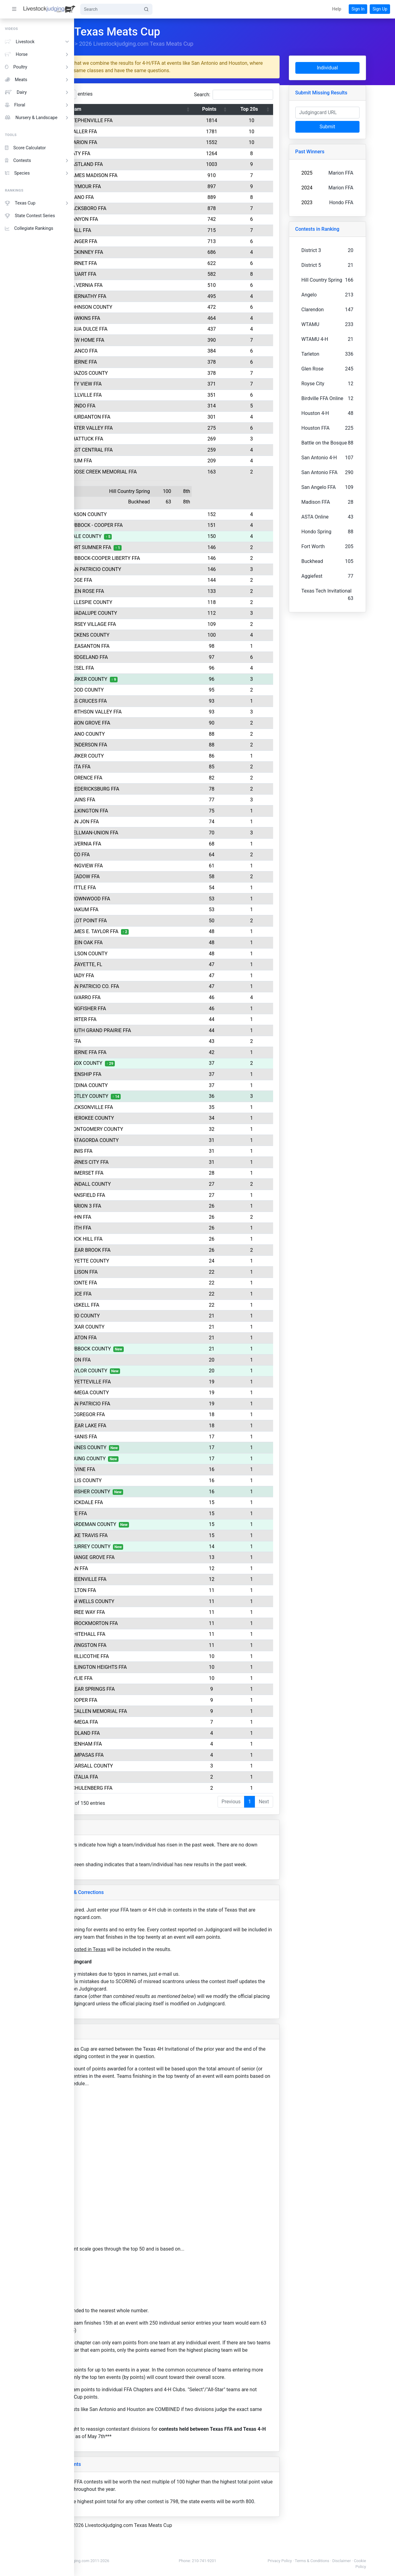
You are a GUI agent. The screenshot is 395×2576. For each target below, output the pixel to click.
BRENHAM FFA (134, 1744)
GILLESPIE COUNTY (140, 602)
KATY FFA (129, 153)
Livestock (37, 41)
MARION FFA (132, 142)
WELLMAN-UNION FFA (143, 833)
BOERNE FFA (132, 362)
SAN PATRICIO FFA (139, 1404)
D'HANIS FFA (132, 1437)
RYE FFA (127, 1513)
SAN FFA (127, 1568)
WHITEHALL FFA (136, 1634)
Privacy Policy (314, 2560)
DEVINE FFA (131, 1469)
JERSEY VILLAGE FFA (141, 624)
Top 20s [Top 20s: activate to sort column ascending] (280, 109)
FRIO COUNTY (133, 1316)
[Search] (110, 9)
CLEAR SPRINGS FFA (141, 1689)
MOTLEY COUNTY (138, 1096)
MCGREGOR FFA (136, 1414)
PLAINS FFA (131, 800)
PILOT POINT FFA (137, 921)
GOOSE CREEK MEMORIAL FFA (152, 472)
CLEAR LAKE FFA (137, 1426)
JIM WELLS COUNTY (141, 1601)
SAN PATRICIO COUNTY (144, 569)
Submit (352, 127)
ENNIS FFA (130, 1151)
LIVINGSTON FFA (137, 1645)
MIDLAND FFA (133, 1733)
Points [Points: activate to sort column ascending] (244, 109)
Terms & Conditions (347, 2560)
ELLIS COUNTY (134, 1480)
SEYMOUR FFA (134, 186)
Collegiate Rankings (29, 228)
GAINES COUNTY (137, 1447)
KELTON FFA (131, 1590)
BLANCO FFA (132, 351)
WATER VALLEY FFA (140, 428)
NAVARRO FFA (134, 997)
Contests (37, 160)
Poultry (37, 67)
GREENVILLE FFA (137, 1579)
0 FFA (124, 1041)
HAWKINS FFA (134, 318)
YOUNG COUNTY (136, 1459)
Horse (37, 54)
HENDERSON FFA (137, 745)
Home (89, 43)
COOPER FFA (132, 1700)
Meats (37, 79)
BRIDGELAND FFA (137, 657)
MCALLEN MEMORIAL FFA (147, 1711)
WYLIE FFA (130, 1678)
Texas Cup (37, 203)
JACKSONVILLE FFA (140, 1107)
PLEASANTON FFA (138, 646)
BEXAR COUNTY (136, 1327)
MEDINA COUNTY (137, 1085)
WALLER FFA (132, 131)
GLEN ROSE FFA (135, 591)
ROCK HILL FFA (135, 1239)
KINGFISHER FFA (137, 1008)
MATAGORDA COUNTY (143, 1140)
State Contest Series (30, 215)
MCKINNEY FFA (135, 252)
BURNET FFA (132, 263)
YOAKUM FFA (133, 909)
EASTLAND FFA (135, 164)
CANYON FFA (133, 219)
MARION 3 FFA (134, 1206)
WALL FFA (129, 230)
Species (37, 173)
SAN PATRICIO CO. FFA (143, 986)
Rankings (114, 43)
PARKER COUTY (135, 756)
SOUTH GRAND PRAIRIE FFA (149, 1030)
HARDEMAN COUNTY (142, 1524)
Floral (37, 105)
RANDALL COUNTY (139, 1184)
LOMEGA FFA (132, 1722)
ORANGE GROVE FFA (141, 1557)
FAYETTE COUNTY (138, 1261)
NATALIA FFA (133, 1777)
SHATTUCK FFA (135, 439)
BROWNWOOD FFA (139, 899)
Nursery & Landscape (37, 117)
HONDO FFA (131, 406)
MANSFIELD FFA (136, 1195)
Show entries (116, 94)
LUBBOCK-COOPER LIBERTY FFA (153, 558)
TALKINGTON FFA (137, 811)
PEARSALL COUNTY (140, 1766)
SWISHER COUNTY (139, 1492)
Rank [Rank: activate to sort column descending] (100, 109)
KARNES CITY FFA (138, 1162)
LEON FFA (129, 1360)
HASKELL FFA (133, 1305)
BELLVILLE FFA (134, 395)
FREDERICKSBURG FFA (143, 789)
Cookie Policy (376, 2566)
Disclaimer (376, 2560)
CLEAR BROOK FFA (139, 1250)
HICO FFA (128, 855)
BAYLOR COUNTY (137, 1371)
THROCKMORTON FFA (142, 1623)
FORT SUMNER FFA (139, 547)
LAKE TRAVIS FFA (137, 1535)
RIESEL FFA (130, 668)
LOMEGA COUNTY (138, 1393)
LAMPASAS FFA (135, 1755)
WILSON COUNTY (137, 954)
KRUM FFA (129, 461)
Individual (352, 68)
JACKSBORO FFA (137, 208)
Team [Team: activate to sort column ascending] (124, 109)
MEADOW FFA (133, 876)
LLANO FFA (130, 197)
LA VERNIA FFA (135, 285)
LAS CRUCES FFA (137, 701)
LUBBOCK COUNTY (139, 1349)
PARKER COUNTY (137, 679)
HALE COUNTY (134, 536)
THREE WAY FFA (136, 1612)
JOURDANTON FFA (139, 417)
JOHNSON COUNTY (140, 307)
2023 (336, 202)
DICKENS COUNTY (138, 635)
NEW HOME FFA (136, 340)
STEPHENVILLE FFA (140, 120)
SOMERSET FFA (135, 1173)
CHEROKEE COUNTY (140, 1118)
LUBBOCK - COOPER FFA (145, 525)
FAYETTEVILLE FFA (139, 1382)
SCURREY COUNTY (139, 1546)
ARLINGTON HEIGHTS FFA (147, 1667)
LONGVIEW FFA (135, 866)
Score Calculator (25, 148)
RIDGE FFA (129, 580)
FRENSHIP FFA (134, 1074)
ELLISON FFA (132, 1272)
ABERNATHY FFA (137, 296)
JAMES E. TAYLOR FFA (143, 931)
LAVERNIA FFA (134, 844)
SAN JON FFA (133, 822)
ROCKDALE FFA (135, 1502)
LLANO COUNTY (136, 734)
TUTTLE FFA (131, 888)
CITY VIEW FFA (134, 384)
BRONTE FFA (132, 1283)
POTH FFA (129, 1228)
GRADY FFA (130, 975)
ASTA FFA (129, 767)
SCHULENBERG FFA (140, 1788)
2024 (336, 188)
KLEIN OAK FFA (135, 942)
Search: (262, 95)
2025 (336, 173)
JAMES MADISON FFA (142, 175)
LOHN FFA (129, 1217)
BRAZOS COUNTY (137, 373)
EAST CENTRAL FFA (140, 450)
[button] (337, 9)
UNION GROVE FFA (139, 723)
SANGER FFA (132, 241)
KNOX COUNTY (135, 1063)
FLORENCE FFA (135, 778)
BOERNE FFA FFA (137, 1052)
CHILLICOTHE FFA (138, 1656)
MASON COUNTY (137, 514)
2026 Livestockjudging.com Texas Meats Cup (188, 43)
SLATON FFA (132, 1338)
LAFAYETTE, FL (135, 964)
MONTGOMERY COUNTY (145, 1129)
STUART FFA (132, 274)
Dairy (37, 92)
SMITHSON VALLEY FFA (144, 712)
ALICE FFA (129, 1294)
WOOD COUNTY (135, 690)
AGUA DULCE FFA (137, 329)
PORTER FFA (132, 1019)
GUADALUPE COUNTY (142, 613)
